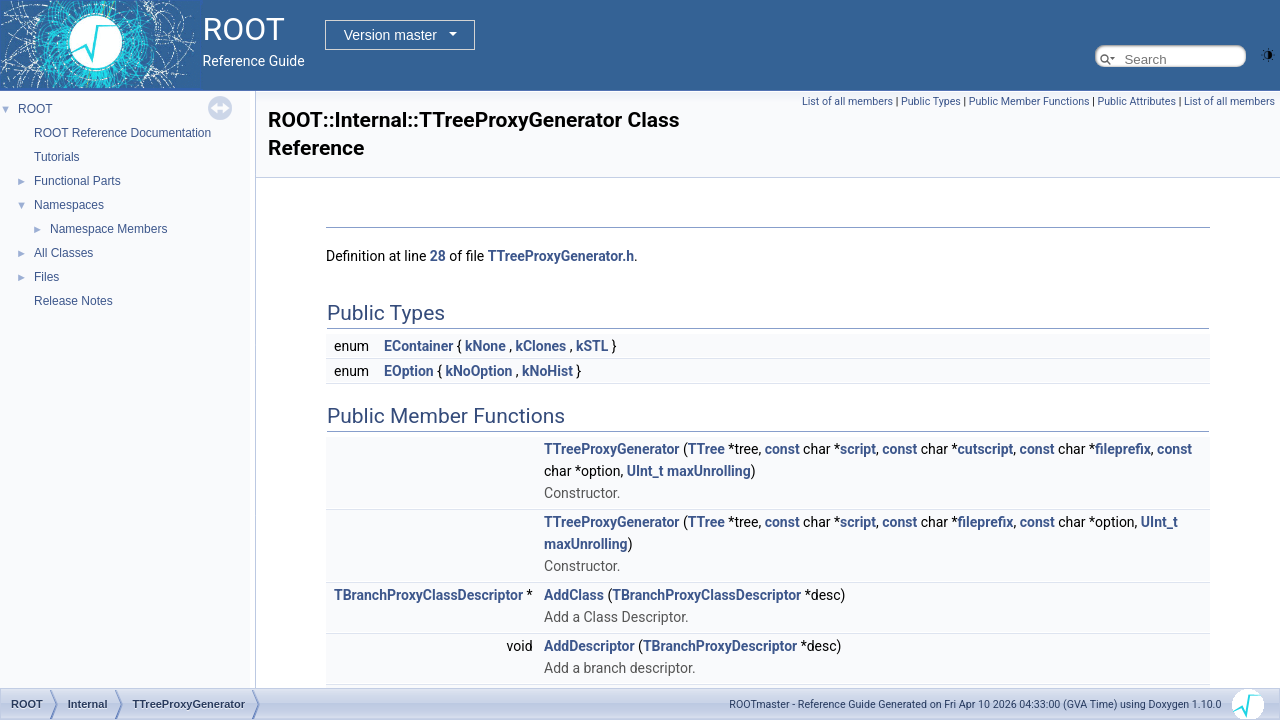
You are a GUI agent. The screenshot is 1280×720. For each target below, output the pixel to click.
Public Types (931, 101)
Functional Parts (77, 181)
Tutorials (57, 157)
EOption (409, 371)
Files (46, 277)
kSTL (592, 346)
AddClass (574, 595)
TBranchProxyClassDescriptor (428, 595)
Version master (390, 35)
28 (438, 256)
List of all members (847, 101)
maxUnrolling (709, 471)
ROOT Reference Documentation (122, 133)
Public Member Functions (1029, 101)
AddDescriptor (589, 646)
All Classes (63, 253)
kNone (485, 346)
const (782, 449)
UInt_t (645, 471)
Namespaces (69, 205)
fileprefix (1123, 449)
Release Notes (73, 301)
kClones (540, 346)
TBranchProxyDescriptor (720, 646)
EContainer (418, 346)
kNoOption (478, 371)
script (858, 449)
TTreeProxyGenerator (611, 449)
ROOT (35, 109)
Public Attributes (1136, 101)
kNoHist (547, 371)
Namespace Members (108, 229)
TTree (706, 449)
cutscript (986, 449)
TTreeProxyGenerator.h (561, 256)
